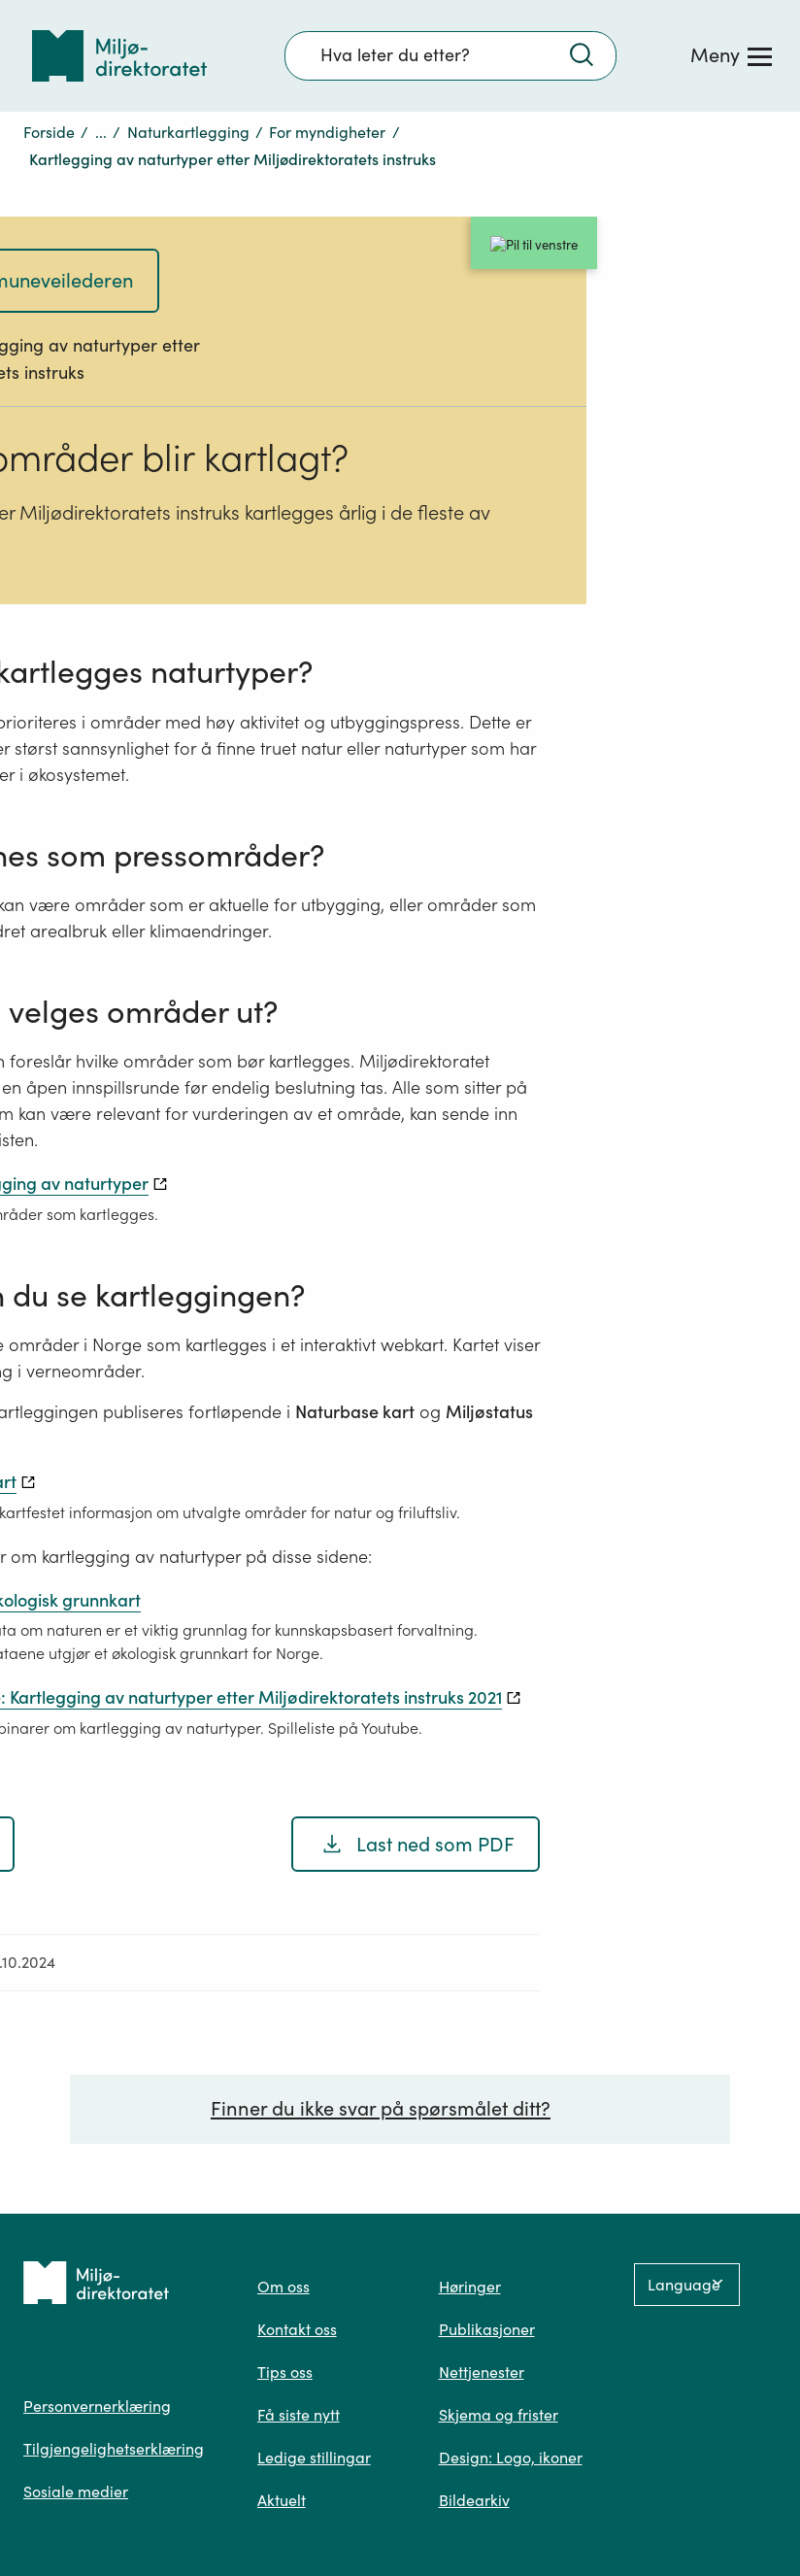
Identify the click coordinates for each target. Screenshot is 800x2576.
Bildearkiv (474, 2500)
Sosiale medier (75, 2491)
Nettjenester (481, 2372)
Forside (49, 132)
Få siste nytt (298, 2414)
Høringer (470, 2286)
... (101, 132)
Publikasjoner (487, 2329)
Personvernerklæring (97, 2406)
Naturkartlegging (188, 132)
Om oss (283, 2286)
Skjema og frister (498, 2414)
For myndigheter (327, 132)
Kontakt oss (297, 2329)
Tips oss (285, 2372)
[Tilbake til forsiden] (119, 56)
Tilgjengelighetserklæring (113, 2448)
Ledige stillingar (314, 2457)
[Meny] (731, 55)
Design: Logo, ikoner (511, 2457)
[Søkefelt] (450, 55)
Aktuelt (281, 2500)
